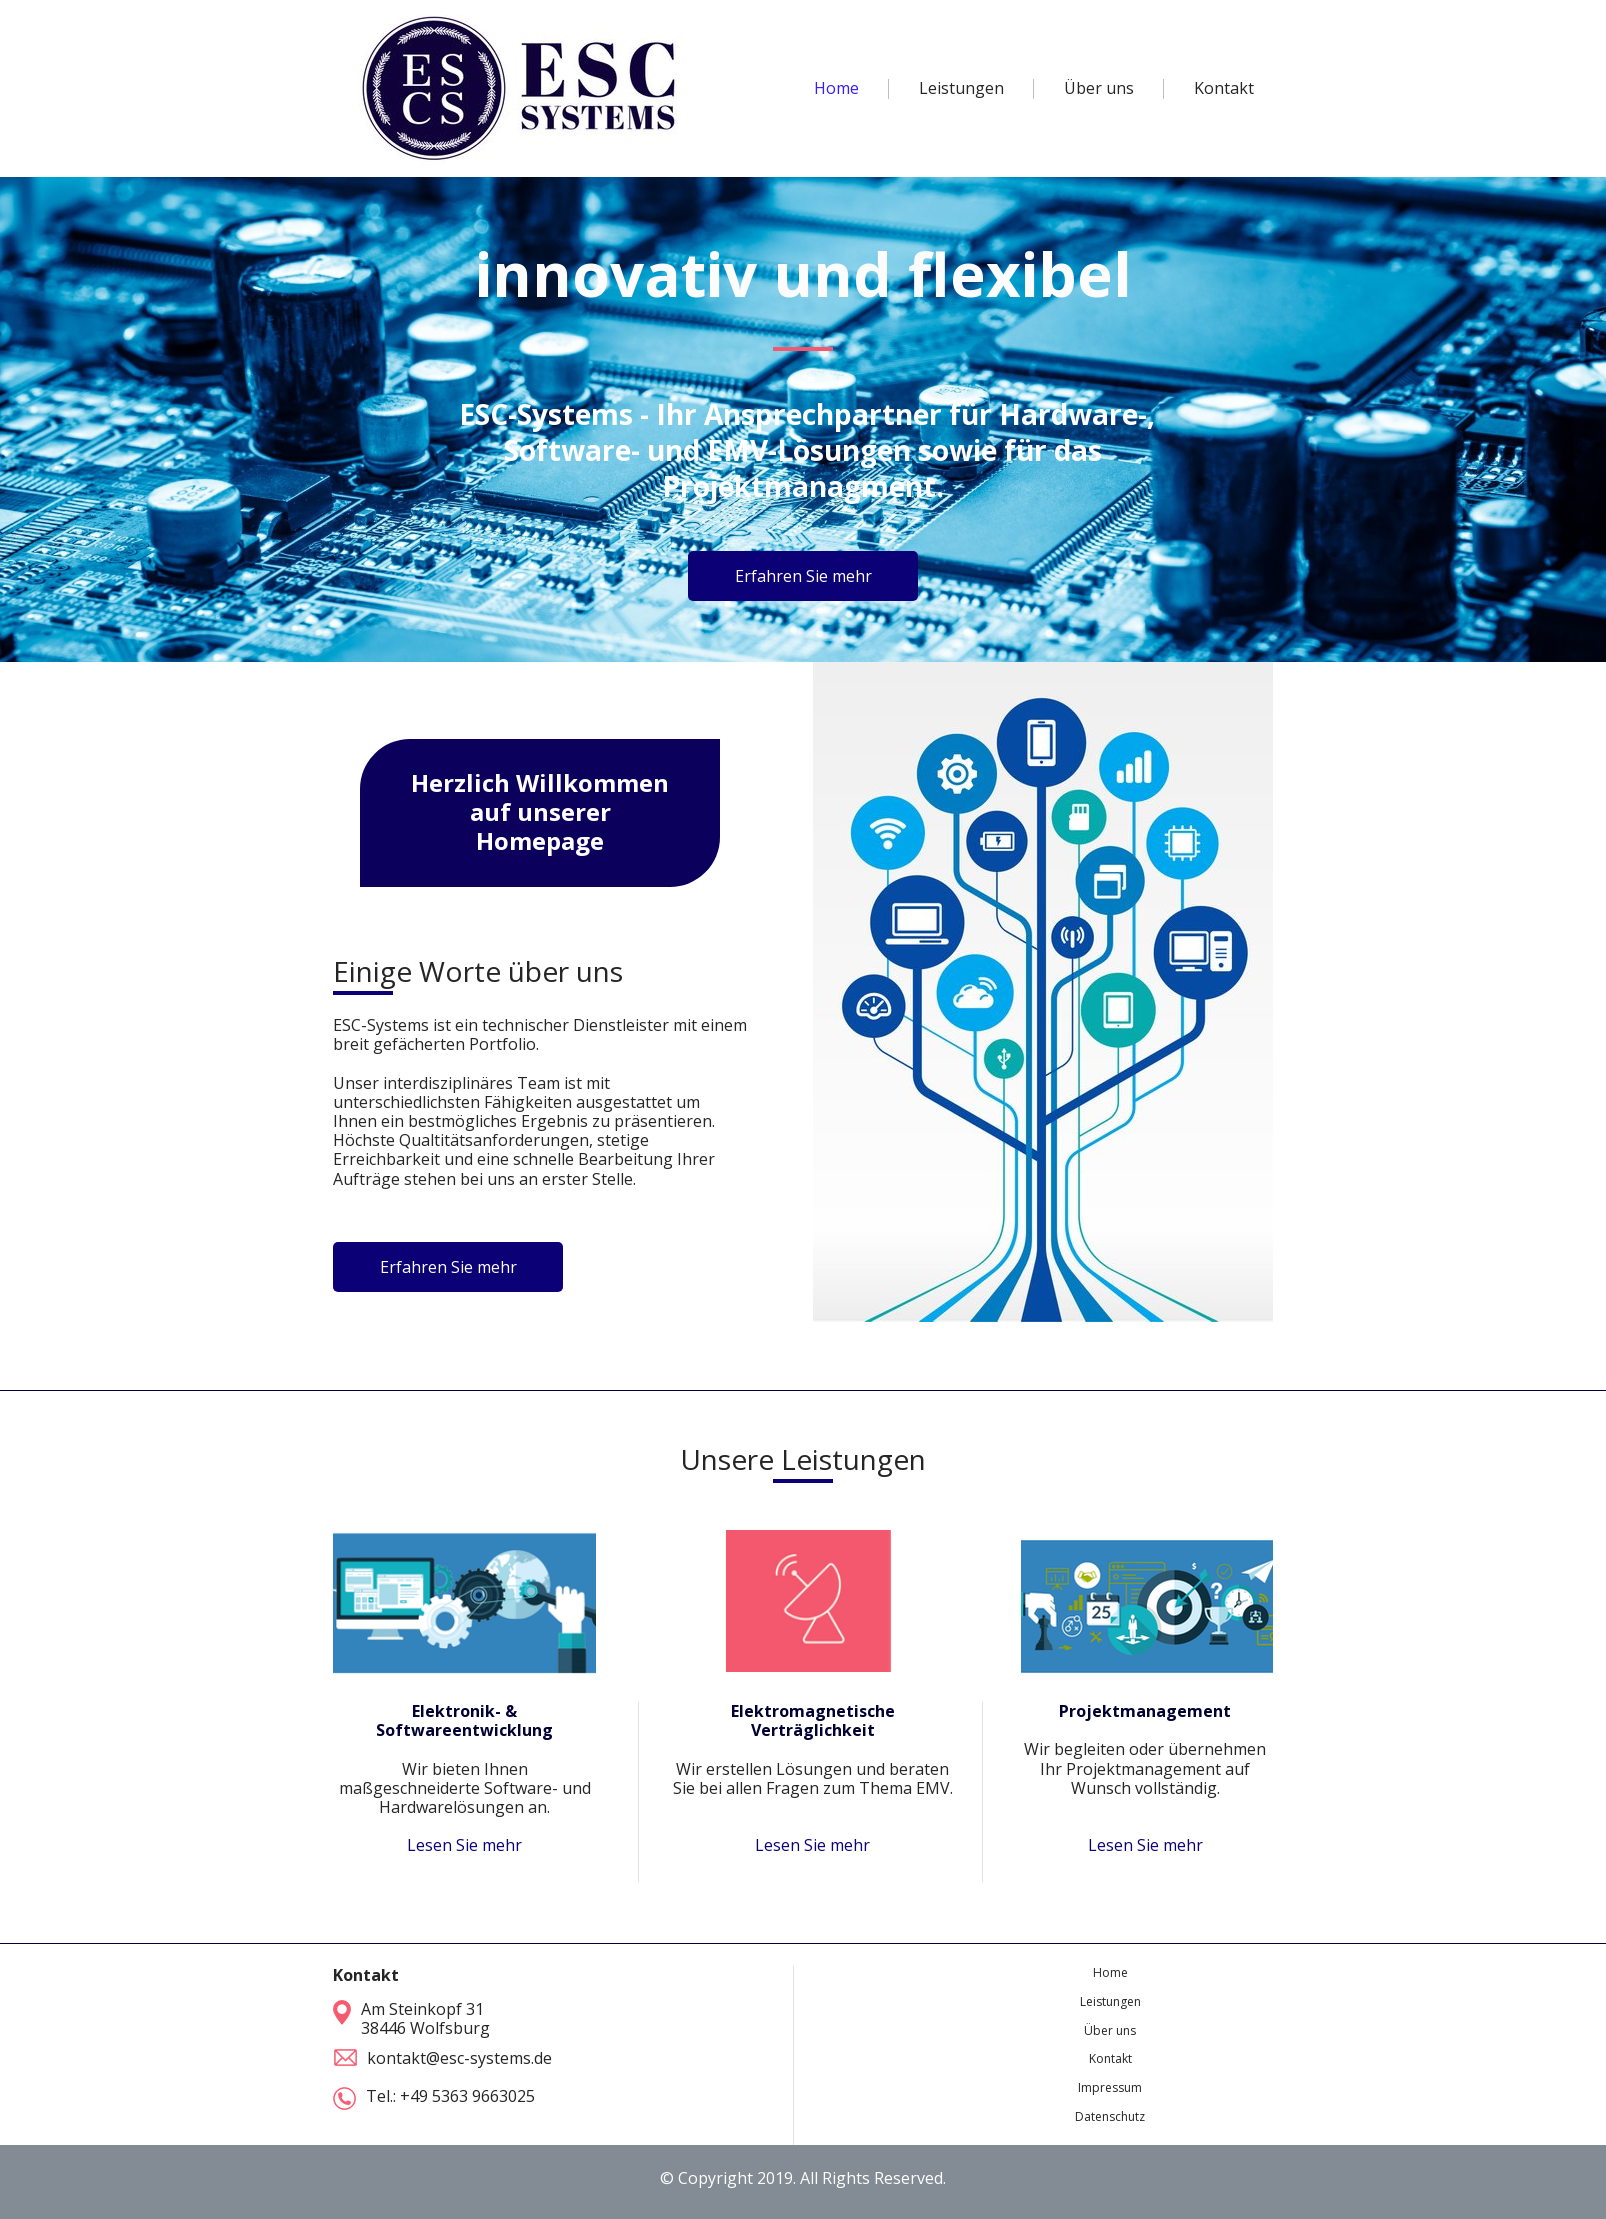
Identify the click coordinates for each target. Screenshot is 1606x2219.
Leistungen (1110, 2001)
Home (1110, 1972)
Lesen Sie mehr (464, 1845)
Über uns (1110, 2030)
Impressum (1110, 2087)
